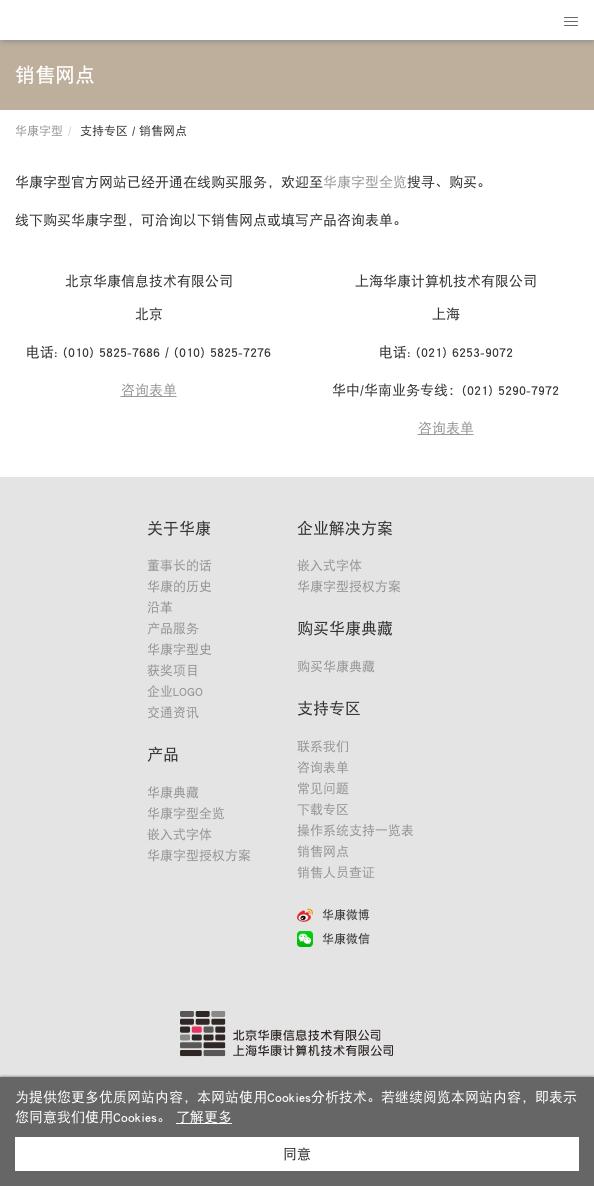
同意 (297, 1154)
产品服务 (173, 628)
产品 (163, 754)
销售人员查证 (336, 872)
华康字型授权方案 (199, 855)
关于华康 (179, 528)
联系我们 (323, 746)
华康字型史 (179, 649)
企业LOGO (175, 691)
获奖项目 (173, 670)
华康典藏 (173, 792)
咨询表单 (149, 390)
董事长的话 (179, 565)
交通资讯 (173, 712)
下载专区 (323, 809)
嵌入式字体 (179, 834)
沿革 (160, 607)
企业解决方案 (345, 528)
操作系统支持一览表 (355, 830)
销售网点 (323, 851)
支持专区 (329, 708)
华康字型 (39, 131)
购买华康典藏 (345, 628)
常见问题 (323, 788)
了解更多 (204, 1117)
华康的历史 (179, 586)
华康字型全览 (365, 182)
